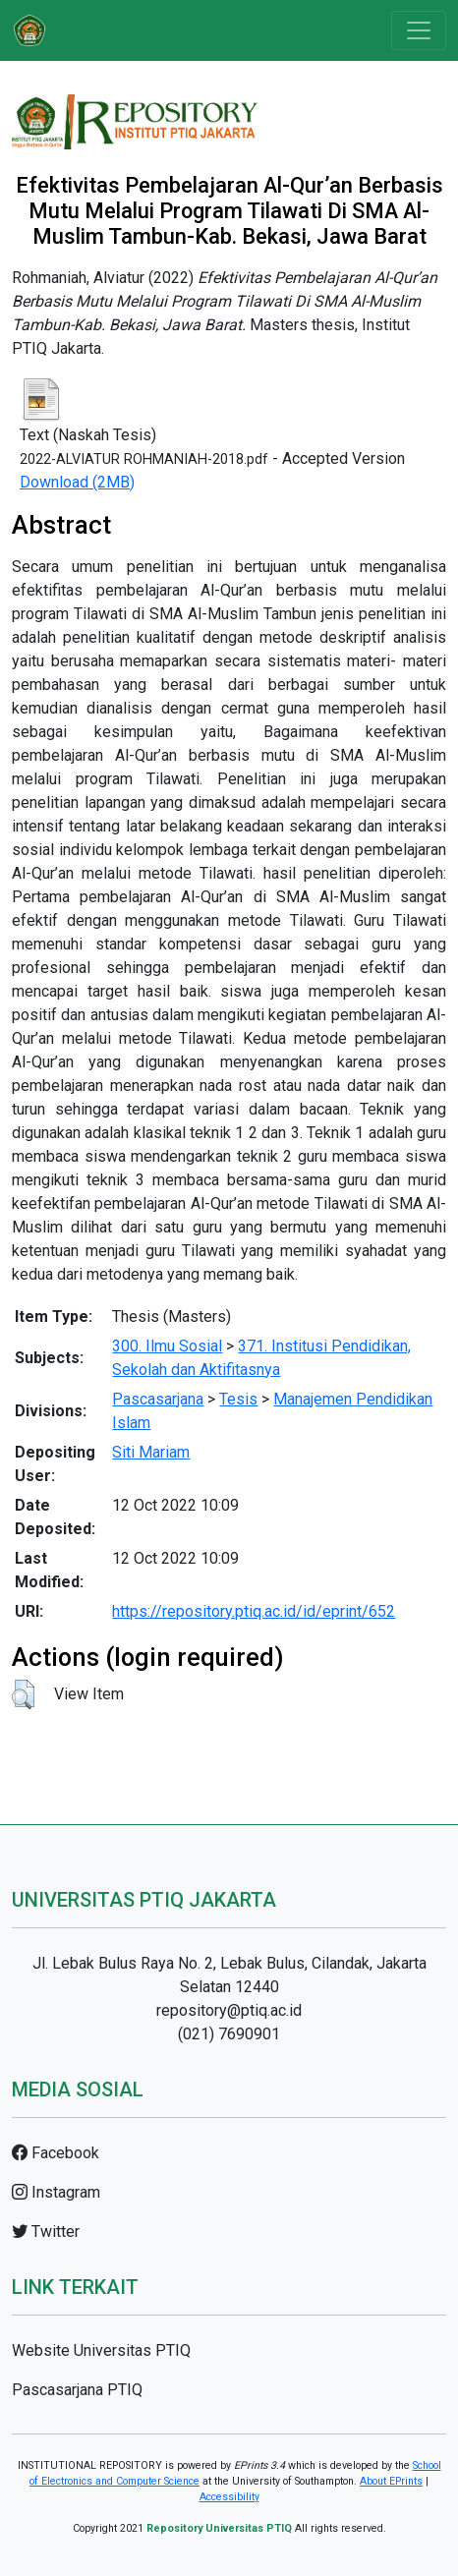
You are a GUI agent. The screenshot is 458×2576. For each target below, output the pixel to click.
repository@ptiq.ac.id (229, 2010)
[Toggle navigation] (418, 30)
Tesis (238, 1399)
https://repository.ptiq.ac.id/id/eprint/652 (253, 1611)
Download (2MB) (77, 482)
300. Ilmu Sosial (167, 1346)
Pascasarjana (157, 1399)
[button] (23, 1694)
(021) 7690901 (229, 2034)
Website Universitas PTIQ (101, 2350)
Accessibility (229, 2496)
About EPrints (391, 2481)
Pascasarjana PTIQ (77, 2389)
